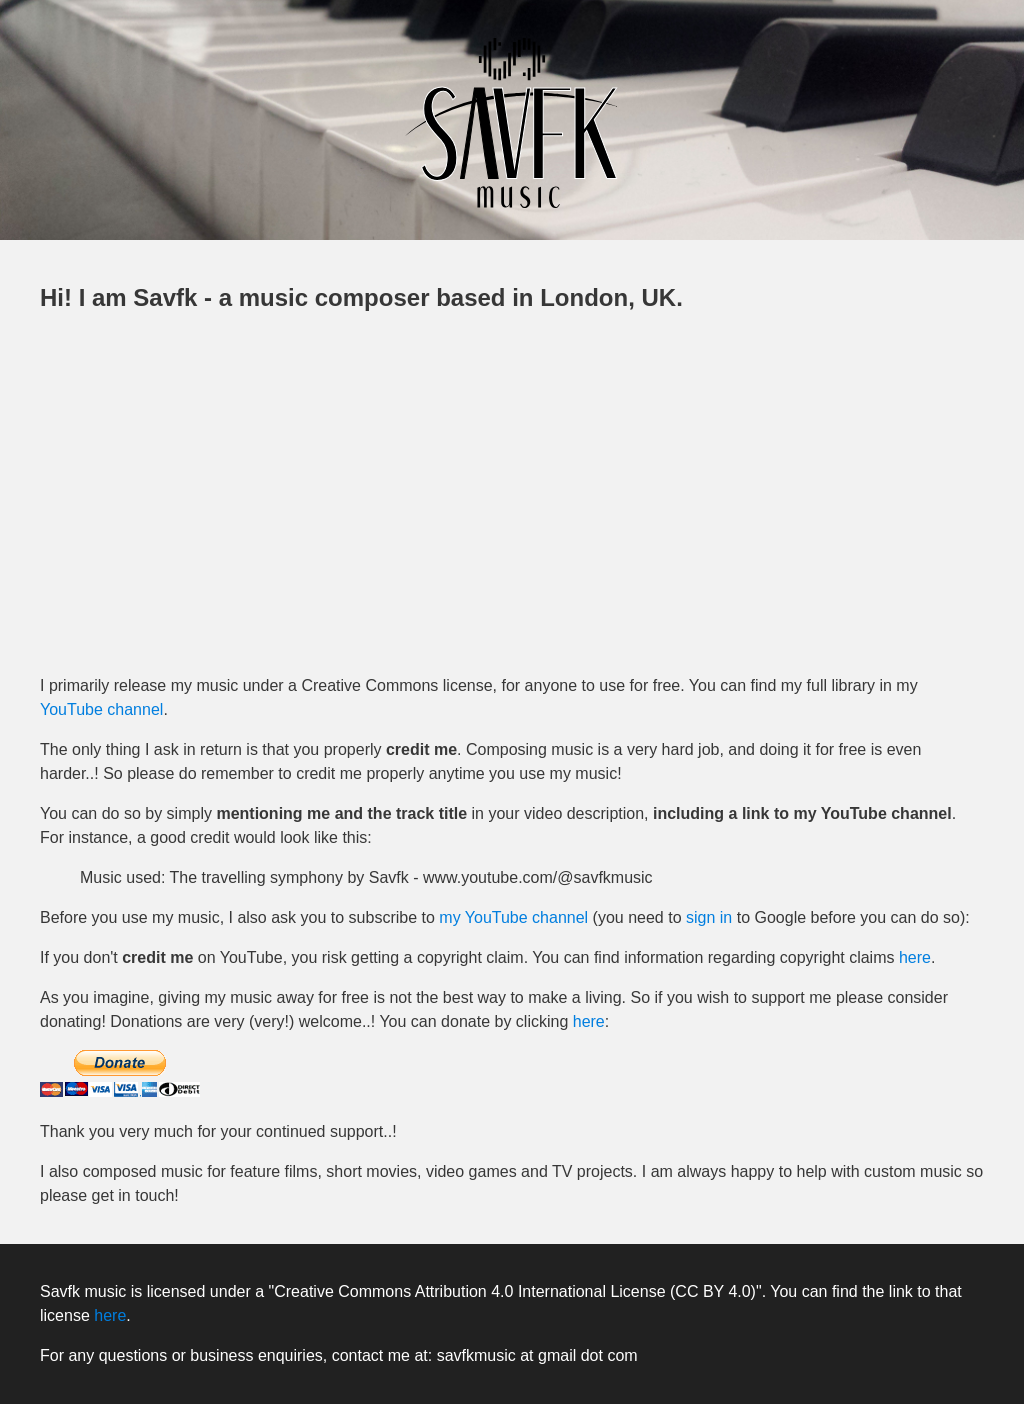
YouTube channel (101, 709)
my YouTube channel (513, 917)
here (915, 957)
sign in (709, 917)
